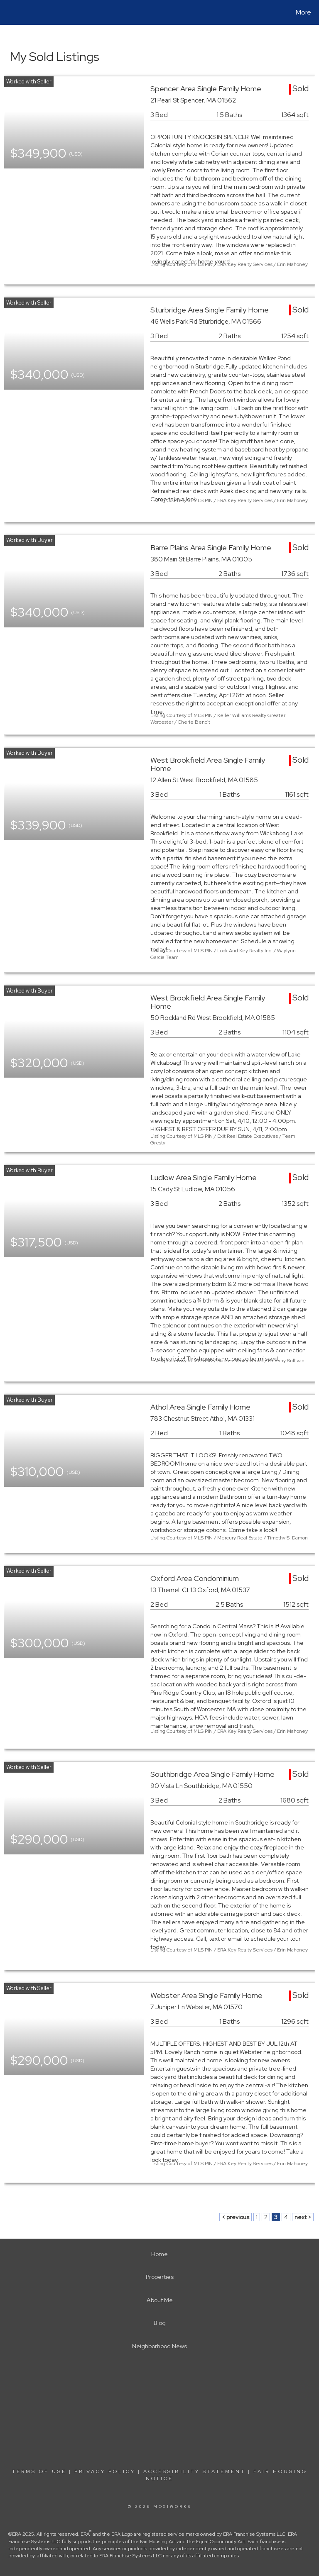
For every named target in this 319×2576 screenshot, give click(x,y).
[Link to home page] (8, 12)
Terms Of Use (39, 2471)
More (303, 12)
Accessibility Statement (194, 2471)
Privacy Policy (104, 2471)
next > (302, 2217)
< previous (235, 2217)
